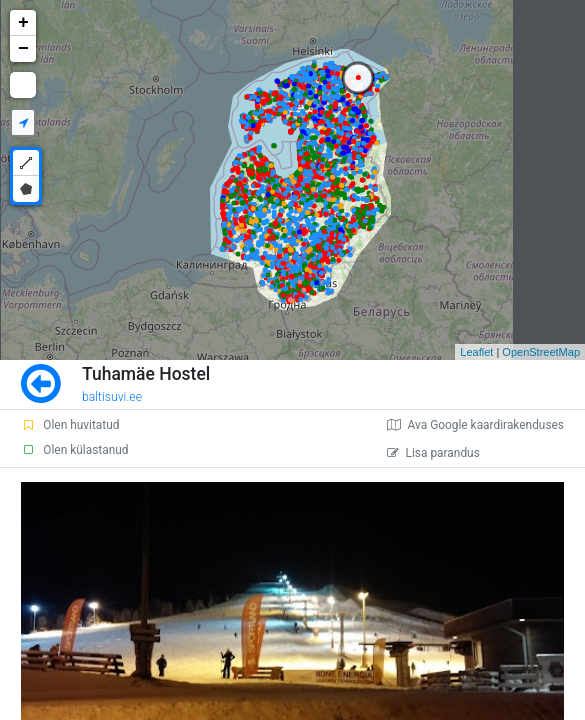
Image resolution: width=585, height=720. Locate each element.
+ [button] (23, 23)
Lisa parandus (433, 453)
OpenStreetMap (541, 352)
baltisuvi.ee (112, 397)
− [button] (23, 49)
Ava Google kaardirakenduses (475, 425)
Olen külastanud (74, 450)
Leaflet (476, 352)
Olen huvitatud (70, 425)
